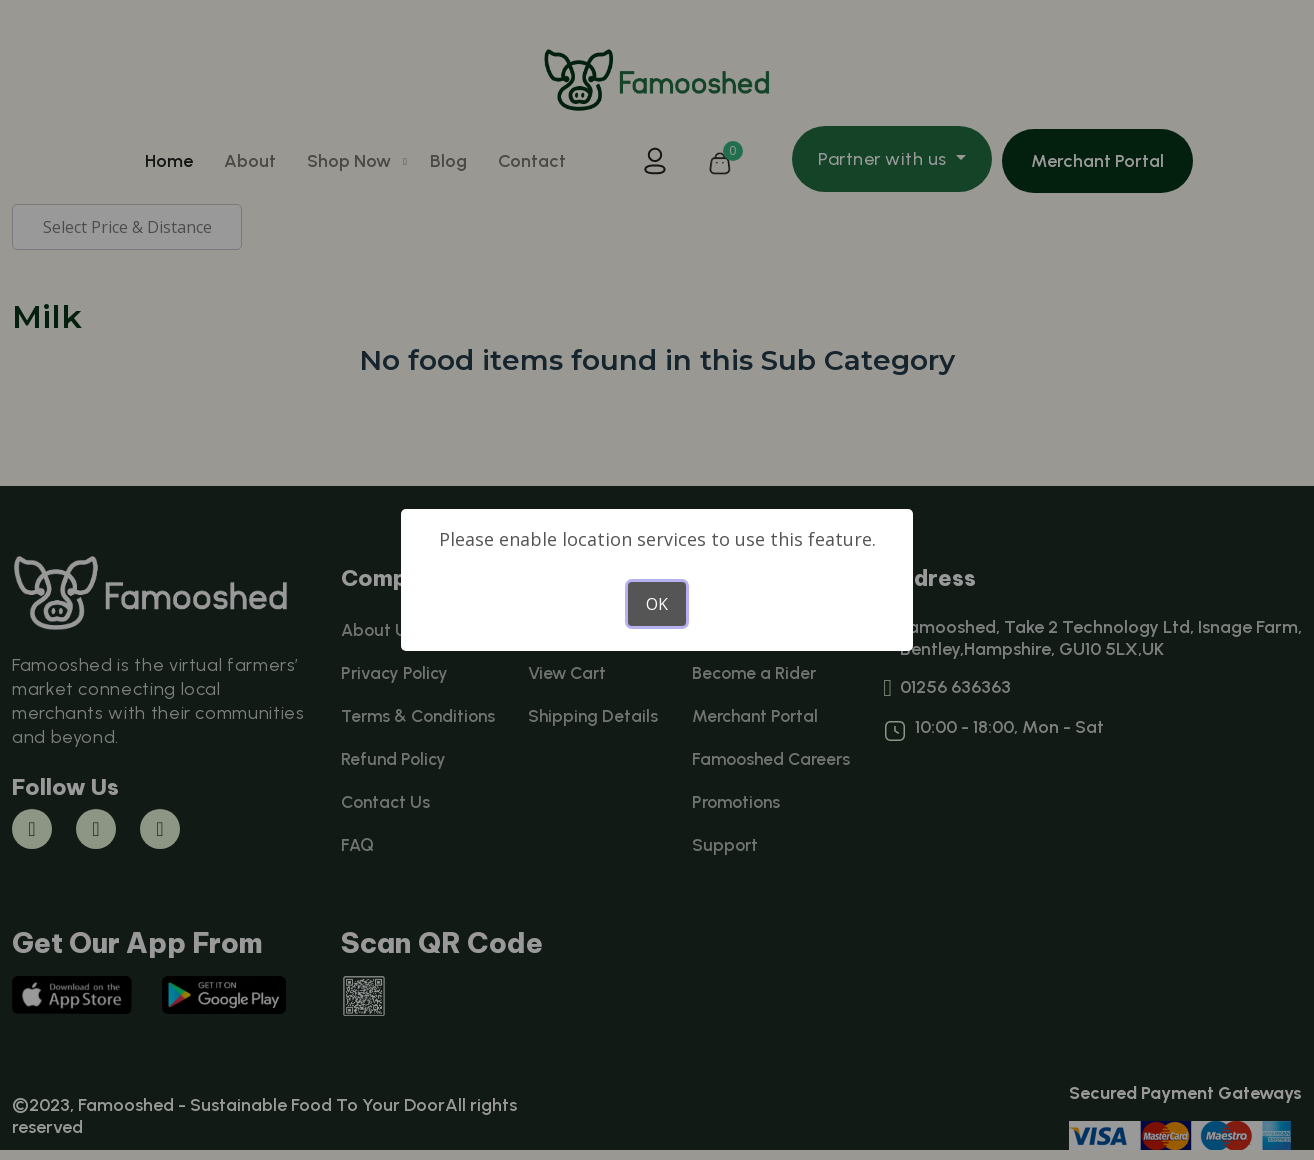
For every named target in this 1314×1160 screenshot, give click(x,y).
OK (657, 604)
